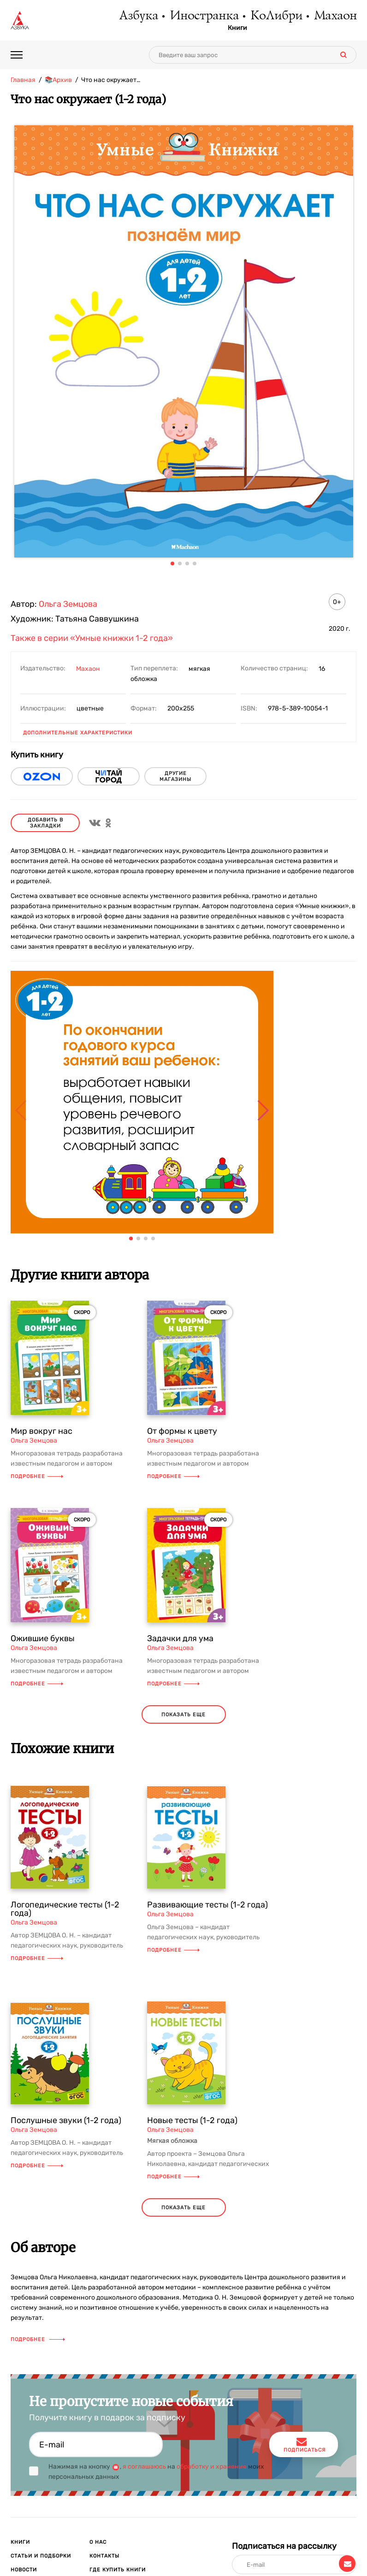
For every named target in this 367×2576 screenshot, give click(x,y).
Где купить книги (117, 2570)
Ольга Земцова (68, 604)
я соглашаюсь (144, 2466)
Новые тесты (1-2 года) (192, 2120)
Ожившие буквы (43, 1638)
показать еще (183, 1715)
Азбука (138, 16)
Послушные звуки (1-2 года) (66, 2120)
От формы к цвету (182, 1431)
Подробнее (37, 1476)
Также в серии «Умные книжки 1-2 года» (92, 638)
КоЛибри (276, 16)
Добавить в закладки (45, 823)
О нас (98, 2542)
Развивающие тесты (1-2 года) (207, 1905)
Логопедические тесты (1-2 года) (65, 1909)
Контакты (104, 2556)
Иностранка (203, 16)
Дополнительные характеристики (77, 733)
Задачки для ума (180, 1638)
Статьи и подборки (41, 2556)
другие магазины (175, 776)
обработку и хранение (212, 2466)
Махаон (335, 16)
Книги (237, 28)
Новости (24, 2570)
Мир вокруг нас (41, 1431)
